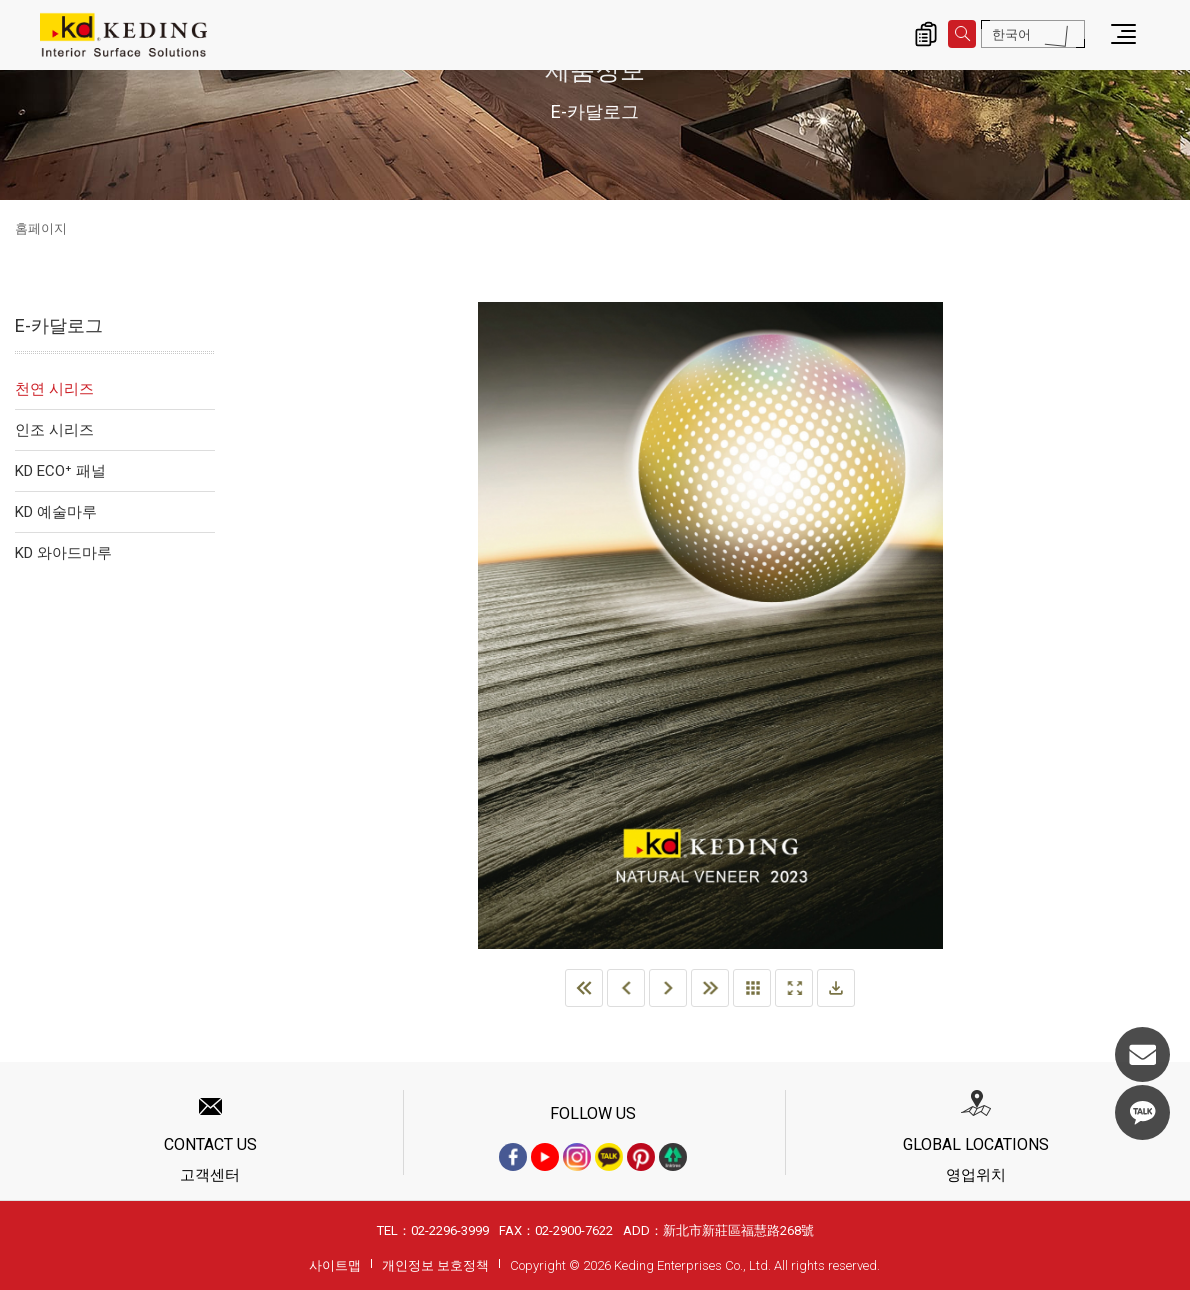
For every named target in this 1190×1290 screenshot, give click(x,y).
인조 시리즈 (54, 430)
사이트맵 (335, 1265)
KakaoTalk (1142, 1112)
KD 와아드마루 (63, 553)
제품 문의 (926, 34)
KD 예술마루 (56, 512)
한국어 (1011, 34)
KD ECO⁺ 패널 (60, 471)
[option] (710, 625)
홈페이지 (41, 228)
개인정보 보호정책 (435, 1265)
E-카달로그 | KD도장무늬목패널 (123, 35)
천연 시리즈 (54, 389)
